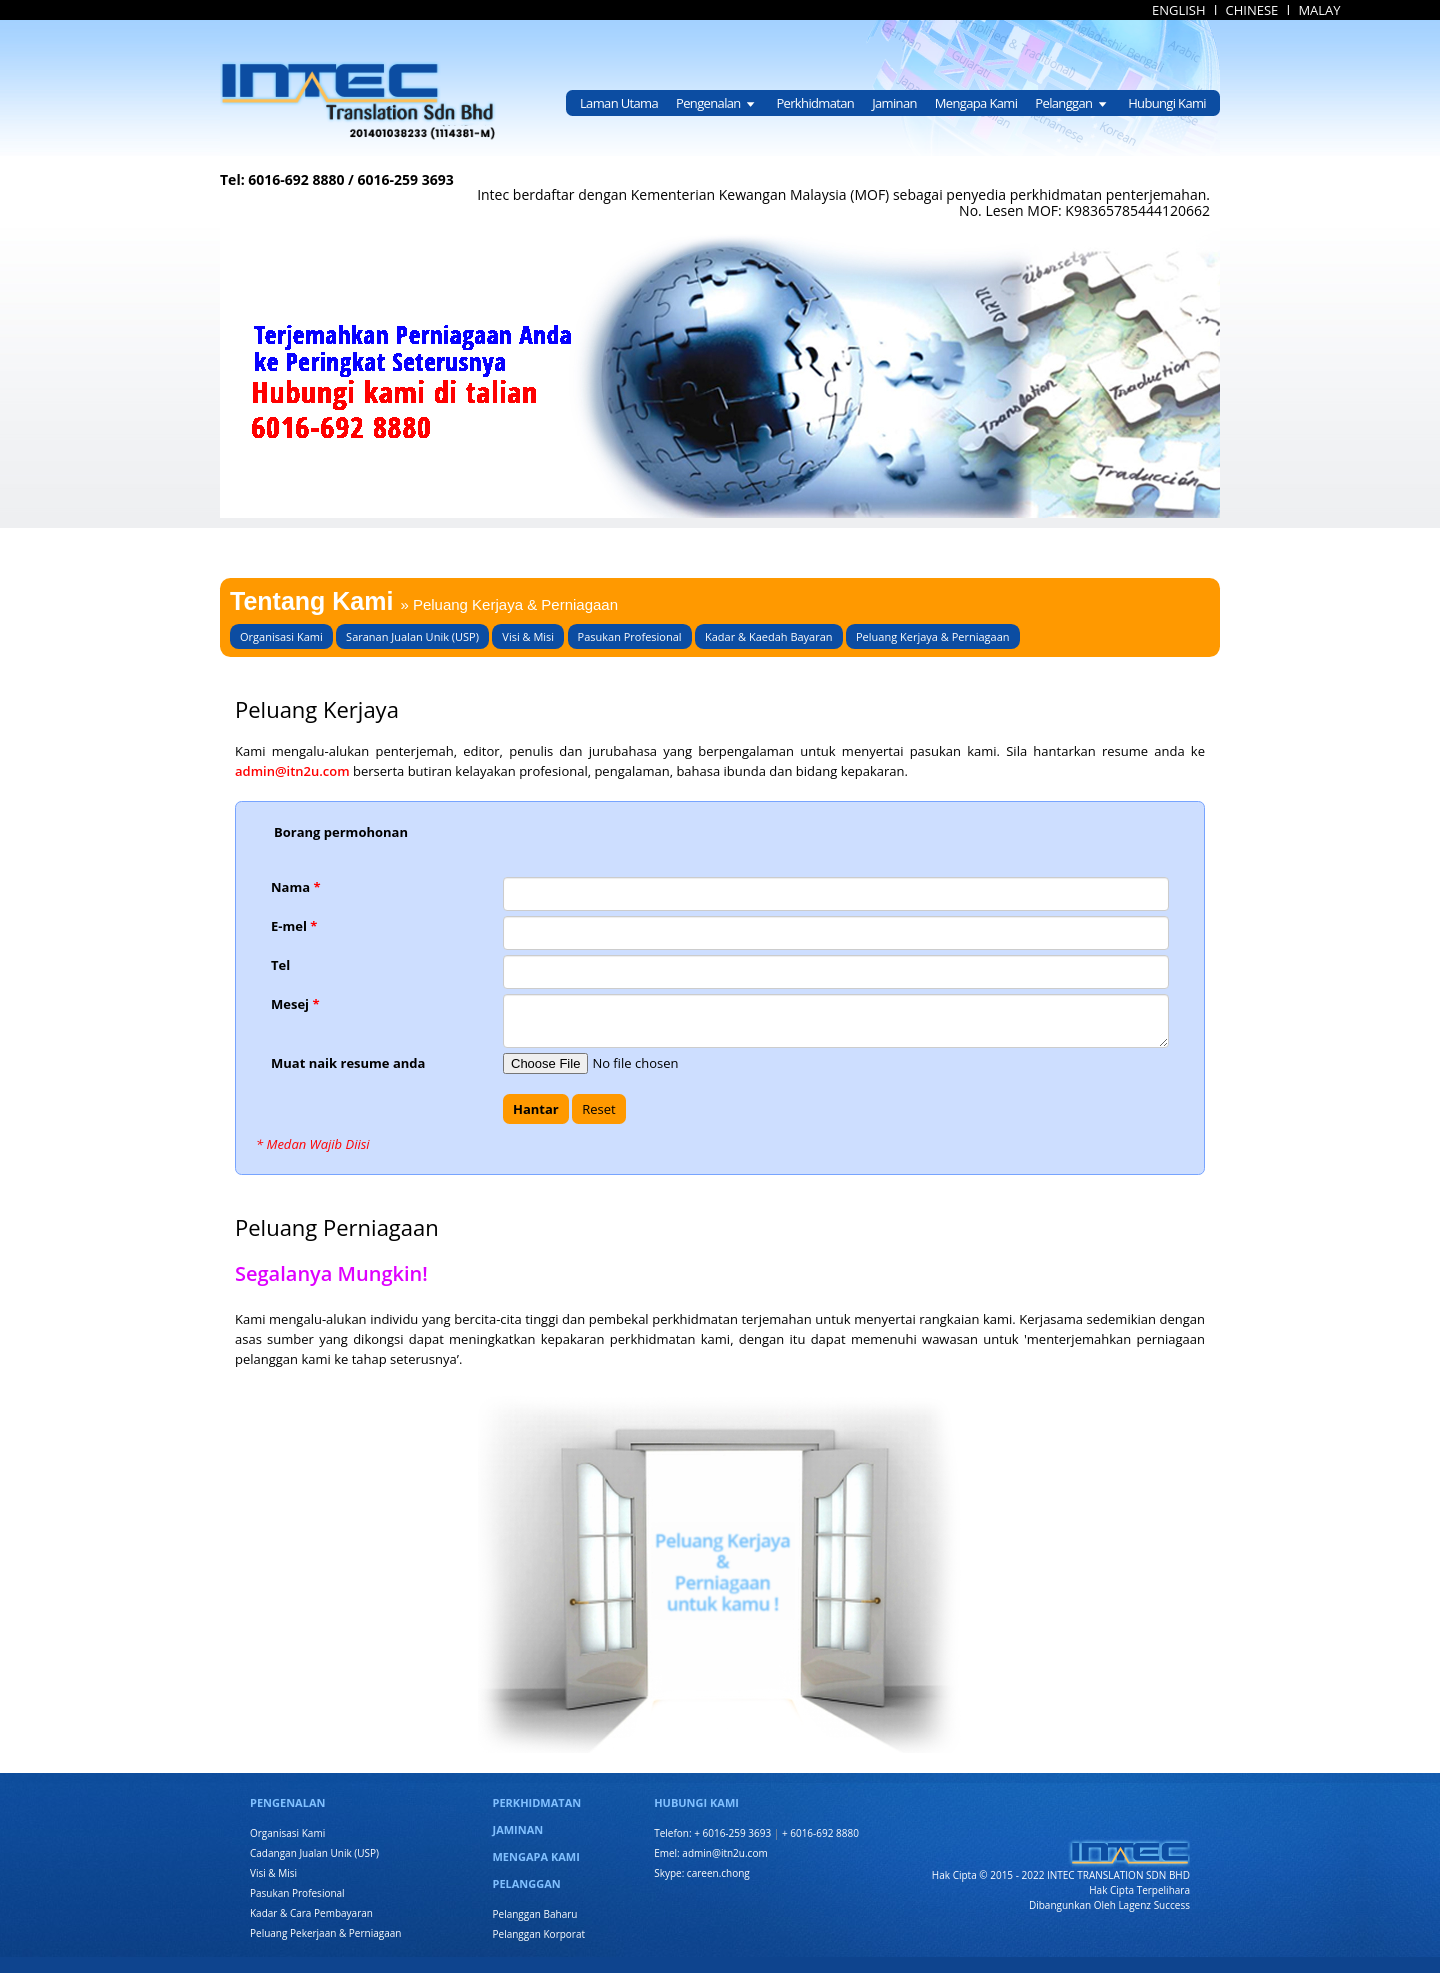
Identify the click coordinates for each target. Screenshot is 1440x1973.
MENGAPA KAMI (536, 1856)
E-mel (294, 926)
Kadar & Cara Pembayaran (311, 1913)
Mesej (295, 1004)
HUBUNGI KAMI (696, 1802)
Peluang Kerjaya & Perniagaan (933, 636)
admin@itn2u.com (294, 771)
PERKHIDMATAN (537, 1802)
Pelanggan (1072, 103)
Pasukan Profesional (630, 636)
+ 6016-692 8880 (820, 1833)
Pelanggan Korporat (539, 1934)
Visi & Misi (528, 636)
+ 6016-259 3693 (732, 1833)
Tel (280, 965)
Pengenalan (717, 103)
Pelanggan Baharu (535, 1914)
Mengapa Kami (976, 103)
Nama (296, 887)
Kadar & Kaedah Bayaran (769, 636)
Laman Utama (619, 103)
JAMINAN (518, 1829)
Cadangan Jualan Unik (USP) (314, 1853)
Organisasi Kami (281, 636)
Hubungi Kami (1167, 103)
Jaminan (894, 103)
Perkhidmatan (815, 103)
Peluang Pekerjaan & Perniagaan (325, 1933)
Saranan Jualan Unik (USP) (412, 636)
